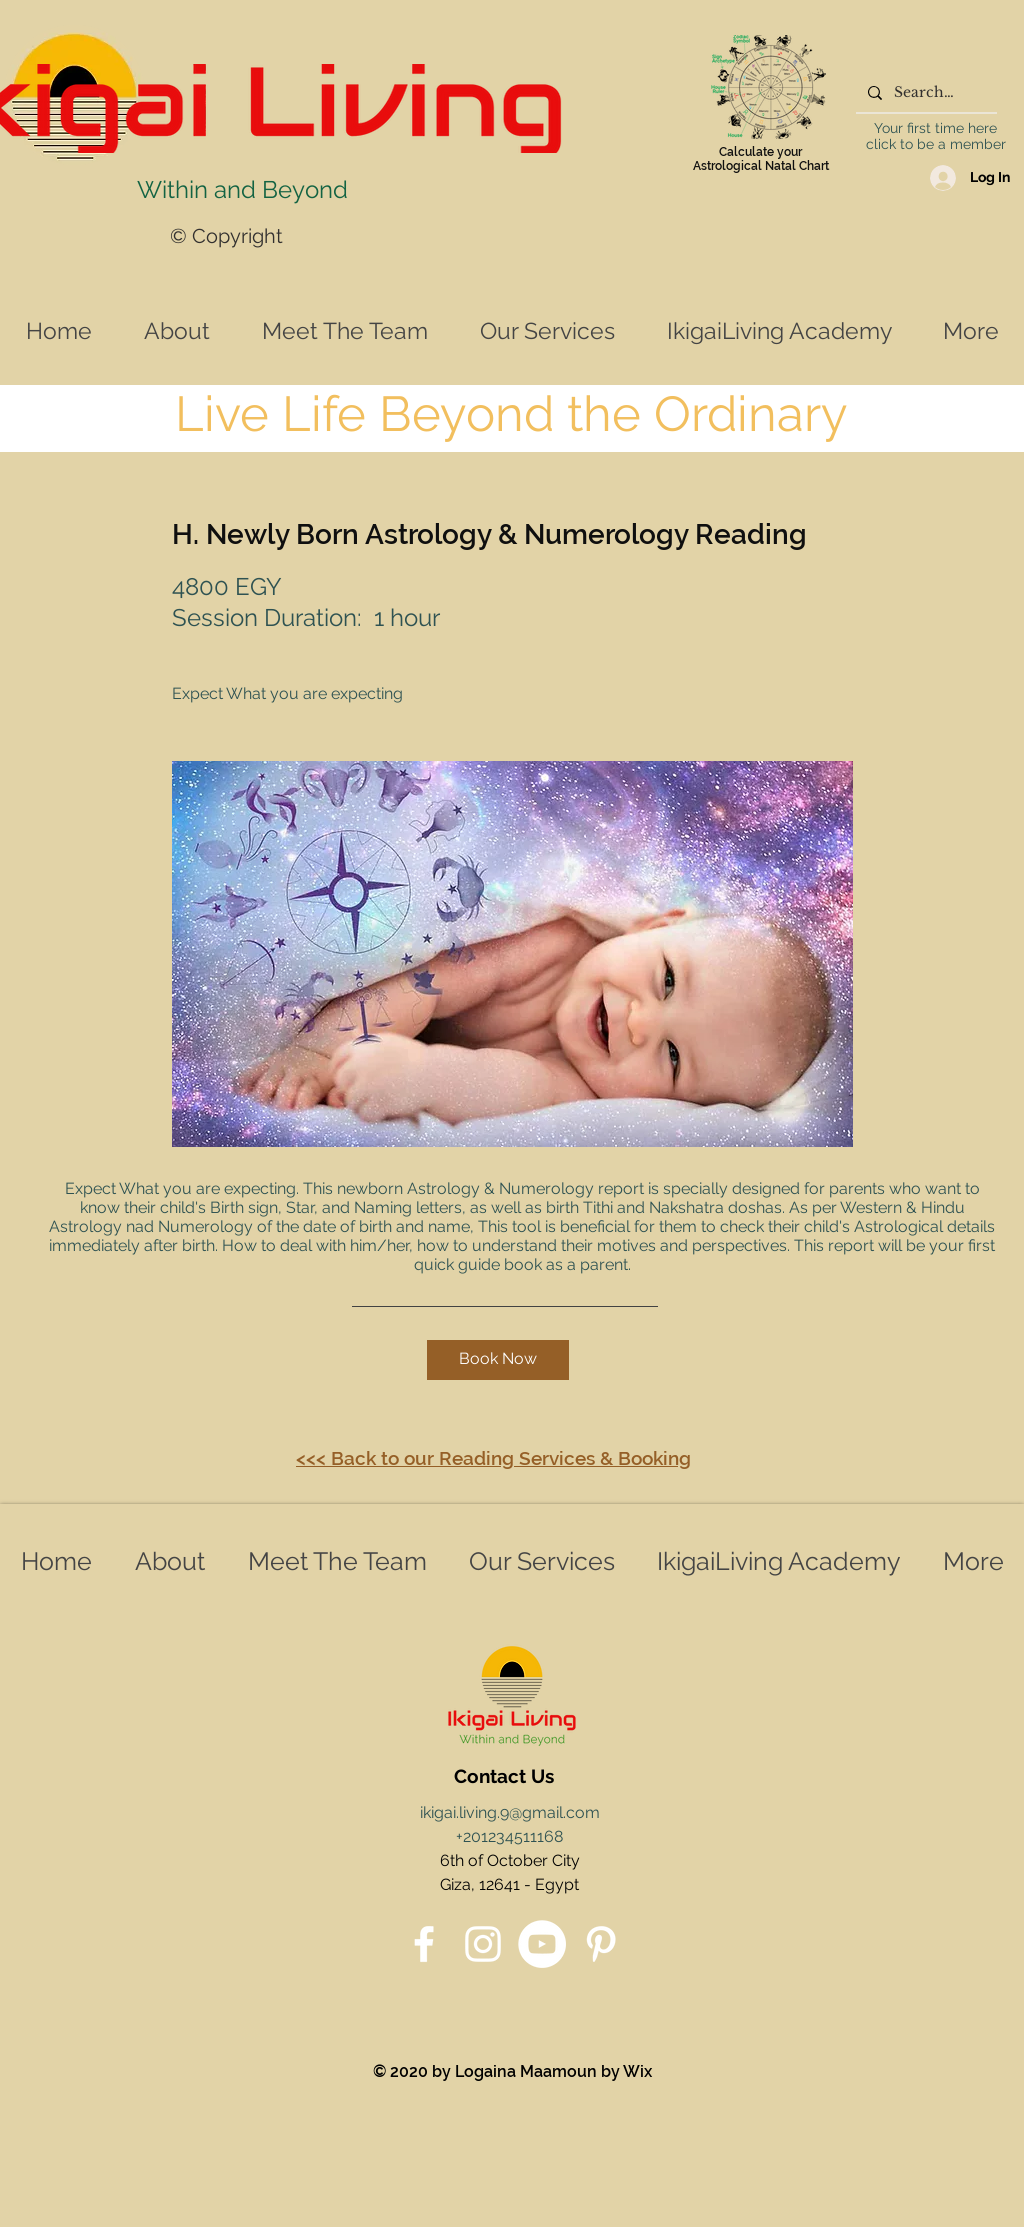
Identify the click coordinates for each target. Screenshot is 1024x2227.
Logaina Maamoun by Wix (553, 2071)
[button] (498, 1360)
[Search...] (924, 93)
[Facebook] (424, 1944)
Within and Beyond (242, 189)
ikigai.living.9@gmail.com (510, 1812)
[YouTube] (542, 1944)
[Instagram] (483, 1944)
